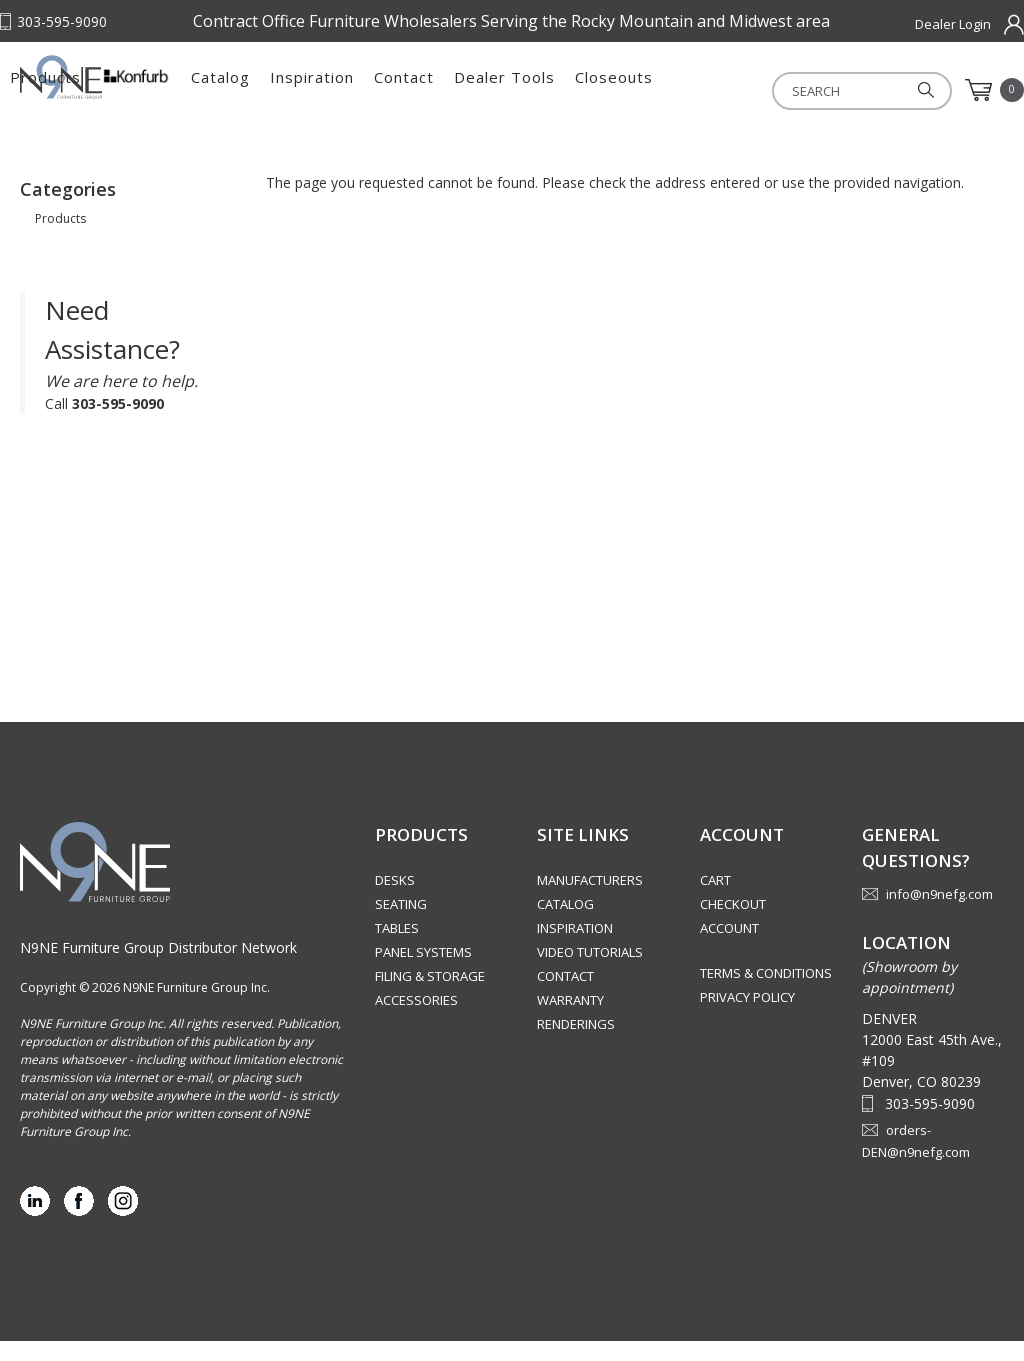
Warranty (570, 1020)
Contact (644, 90)
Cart (715, 900)
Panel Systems (423, 972)
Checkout (733, 924)
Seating (401, 924)
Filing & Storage (430, 996)
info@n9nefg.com (939, 914)
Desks (395, 900)
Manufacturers (590, 900)
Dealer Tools (744, 90)
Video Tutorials (590, 972)
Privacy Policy (747, 1017)
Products (285, 90)
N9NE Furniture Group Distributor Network (158, 967)
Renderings (576, 1044)
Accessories (416, 1020)
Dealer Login (953, 24)
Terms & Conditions (766, 993)
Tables (397, 948)
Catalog (460, 90)
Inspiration (552, 90)
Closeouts (854, 90)
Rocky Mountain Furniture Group (120, 97)
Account (729, 948)
